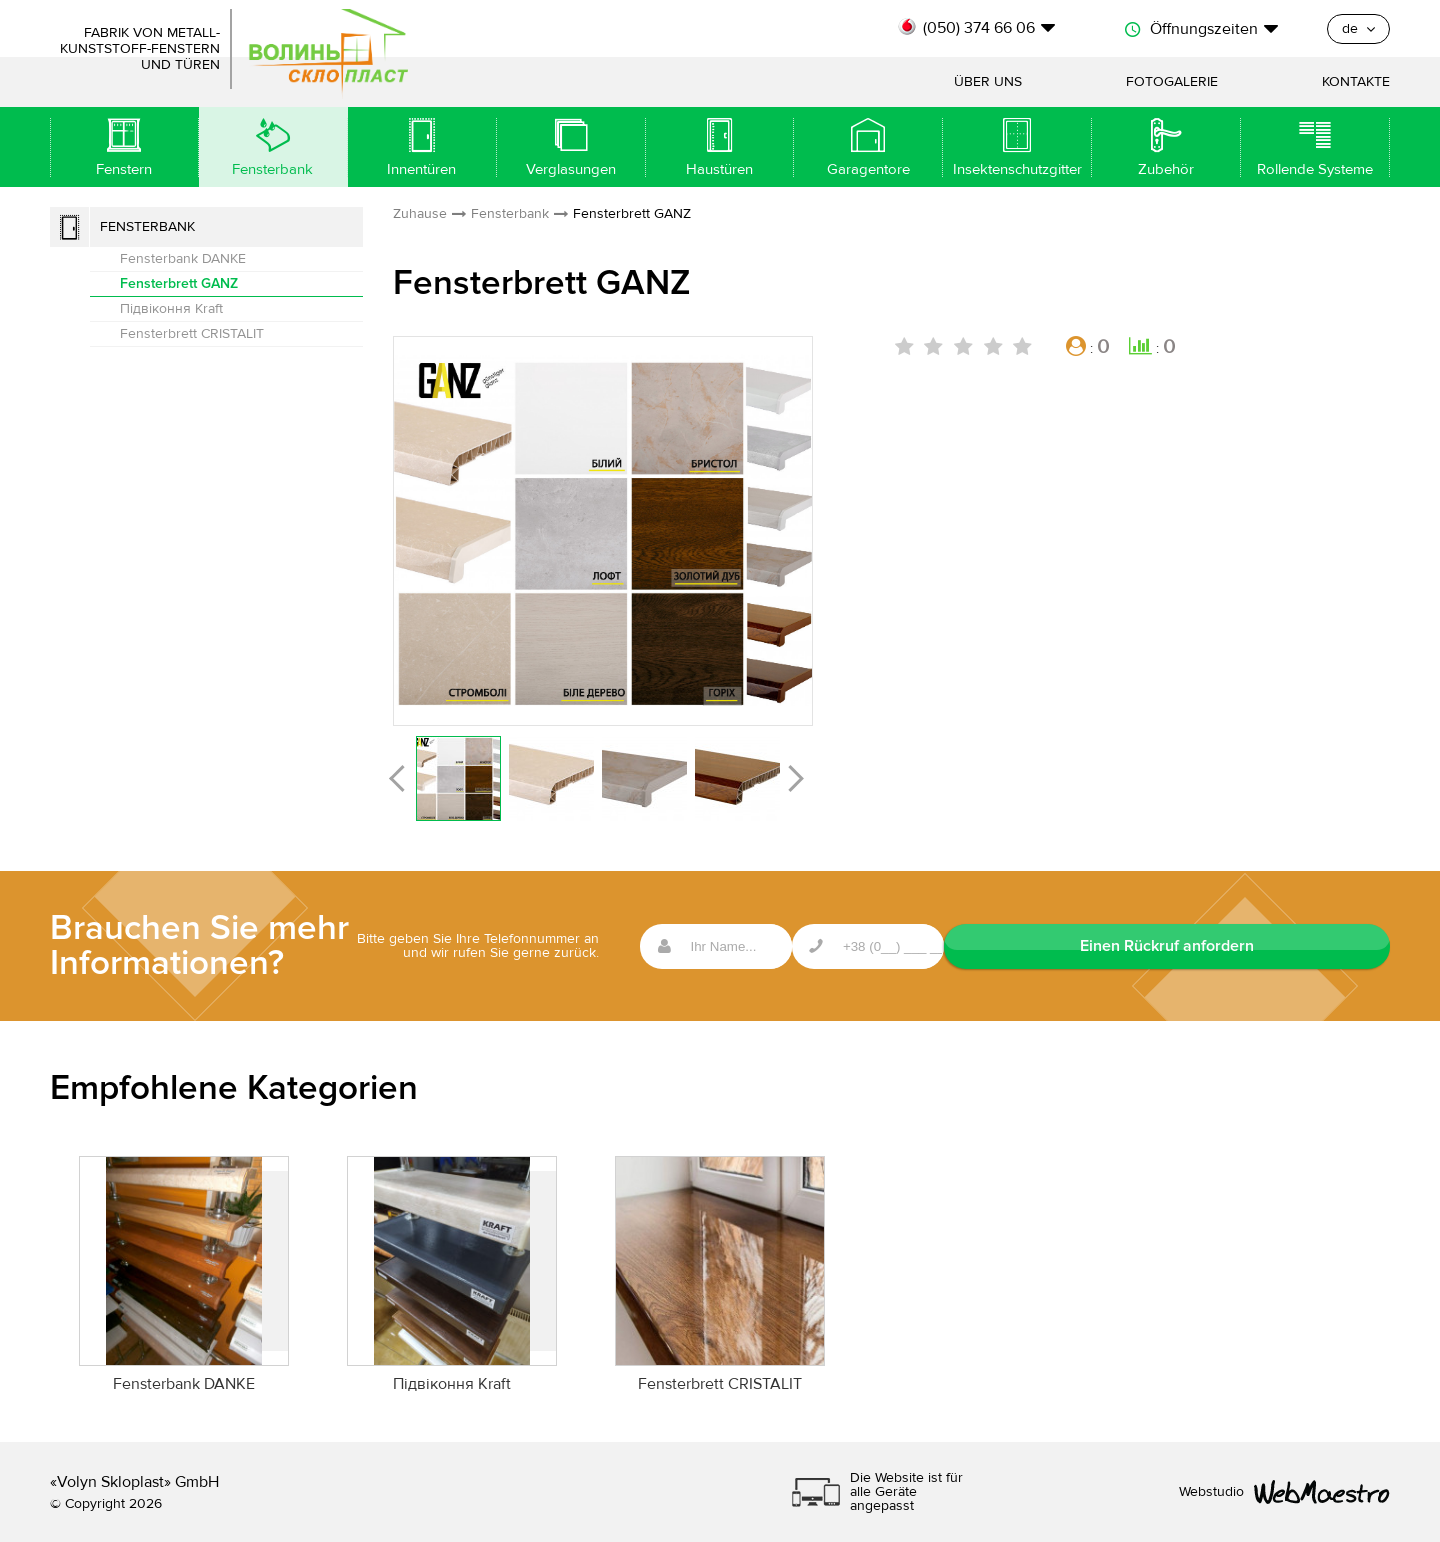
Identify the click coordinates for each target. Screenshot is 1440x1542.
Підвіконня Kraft (171, 309)
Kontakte (1356, 82)
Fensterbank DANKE (183, 259)
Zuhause (420, 214)
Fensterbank (147, 227)
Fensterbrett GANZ (179, 283)
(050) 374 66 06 (979, 28)
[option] (603, 530)
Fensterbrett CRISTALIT (192, 334)
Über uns (988, 82)
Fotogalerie (1172, 82)
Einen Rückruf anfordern (1290, 946)
